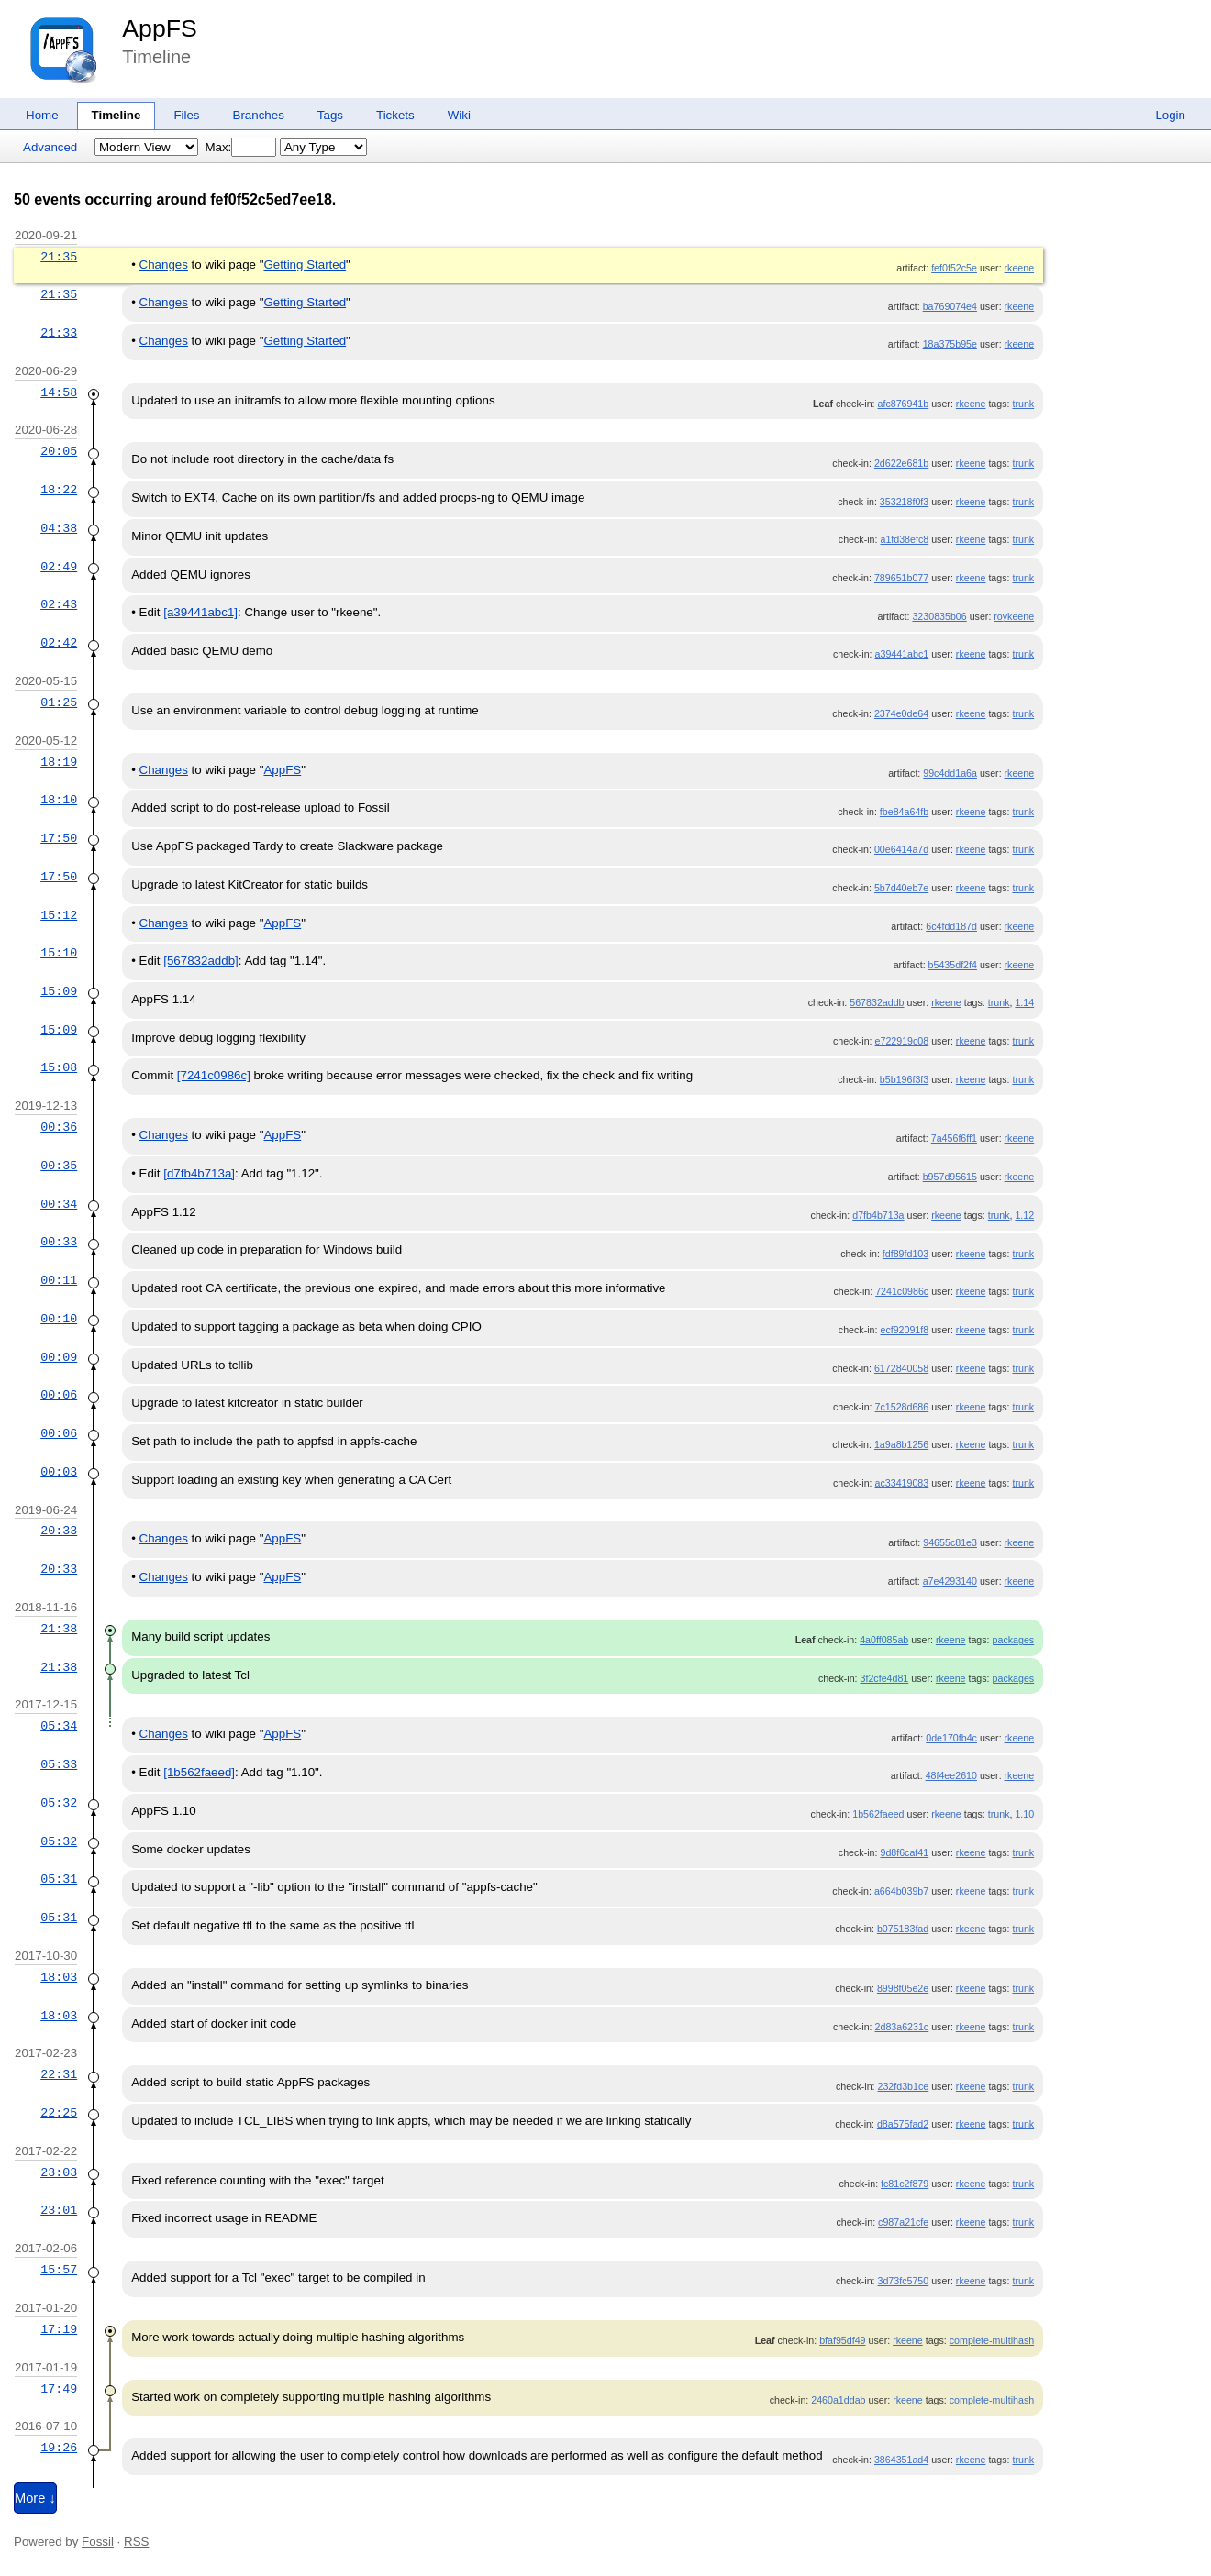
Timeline (116, 115)
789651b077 (901, 577)
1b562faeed (878, 1813)
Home (42, 115)
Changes (163, 264)
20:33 (58, 1530)
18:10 (58, 799)
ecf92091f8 (904, 1329)
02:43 (58, 604)
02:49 (58, 566)
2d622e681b (901, 463)
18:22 (58, 489)
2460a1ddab (838, 2399)
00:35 (58, 1165)
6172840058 (901, 1368)
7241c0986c (901, 1291)
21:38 (58, 1628)
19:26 (58, 2447)
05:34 (58, 1726)
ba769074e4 (950, 306)
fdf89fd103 (905, 1253)
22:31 (58, 2074)
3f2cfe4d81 (885, 1678)
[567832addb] (201, 960)
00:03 (58, 1472)
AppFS (159, 28)
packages (1014, 1639)
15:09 (58, 991)
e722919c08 (902, 1040)
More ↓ (35, 2498)
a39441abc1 (902, 653)
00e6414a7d (901, 849)
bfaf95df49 (842, 2340)
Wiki (459, 115)
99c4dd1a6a (950, 773)
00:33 (58, 1241)
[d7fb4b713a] (199, 1173)
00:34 (58, 1204)
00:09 (58, 1357)
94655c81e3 (950, 1542)
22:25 (58, 2113)
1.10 (1024, 1813)
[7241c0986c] (213, 1075)
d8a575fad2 (902, 2123)
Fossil (98, 2541)
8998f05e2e (902, 1988)
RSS (136, 2541)
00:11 (58, 1280)
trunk (1023, 403)
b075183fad (902, 1928)
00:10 (58, 1318)
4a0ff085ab (884, 1639)
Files (186, 115)
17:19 (58, 2329)
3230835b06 (939, 616)
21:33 (58, 333)
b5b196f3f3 (904, 1079)
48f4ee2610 (951, 1775)
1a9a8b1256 (901, 1444)
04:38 (58, 528)
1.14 (1024, 1002)
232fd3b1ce (903, 2086)
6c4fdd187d (951, 926)
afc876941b (903, 403)
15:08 (58, 1067)
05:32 (58, 1803)
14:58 (58, 392)
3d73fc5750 (903, 2280)
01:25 (58, 702)
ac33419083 (902, 1482)
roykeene (1014, 616)
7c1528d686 (902, 1406)
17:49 (58, 2389)
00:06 (58, 1395)
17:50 (58, 838)
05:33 (58, 1764)
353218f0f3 (904, 501)
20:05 (58, 451)
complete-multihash (992, 2340)
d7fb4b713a (878, 1215)
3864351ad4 (901, 2459)
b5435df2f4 (952, 964)
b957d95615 (950, 1176)
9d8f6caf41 (904, 1852)
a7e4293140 (950, 1581)
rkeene (1020, 267)
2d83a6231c (902, 2026)
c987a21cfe (903, 2222)
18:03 (58, 1977)
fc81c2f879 (904, 2183)
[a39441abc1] (200, 612)
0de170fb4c (951, 1737)
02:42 (58, 643)
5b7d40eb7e (901, 887)
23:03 (58, 2172)
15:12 (58, 915)
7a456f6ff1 (954, 1138)
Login (1170, 115)
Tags (330, 115)
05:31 (58, 1879)
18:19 (58, 762)
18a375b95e (950, 343)
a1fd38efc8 (904, 539)
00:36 (58, 1127)
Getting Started (304, 264)
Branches (258, 115)
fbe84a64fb (904, 811)
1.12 (1024, 1215)
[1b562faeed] (199, 1772)
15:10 (58, 953)
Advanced (50, 147)
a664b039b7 (901, 1890)
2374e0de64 (901, 713)
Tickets (395, 115)
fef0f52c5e (954, 267)
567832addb (877, 1002)
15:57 (58, 2269)
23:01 (58, 2210)
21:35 (58, 257)
